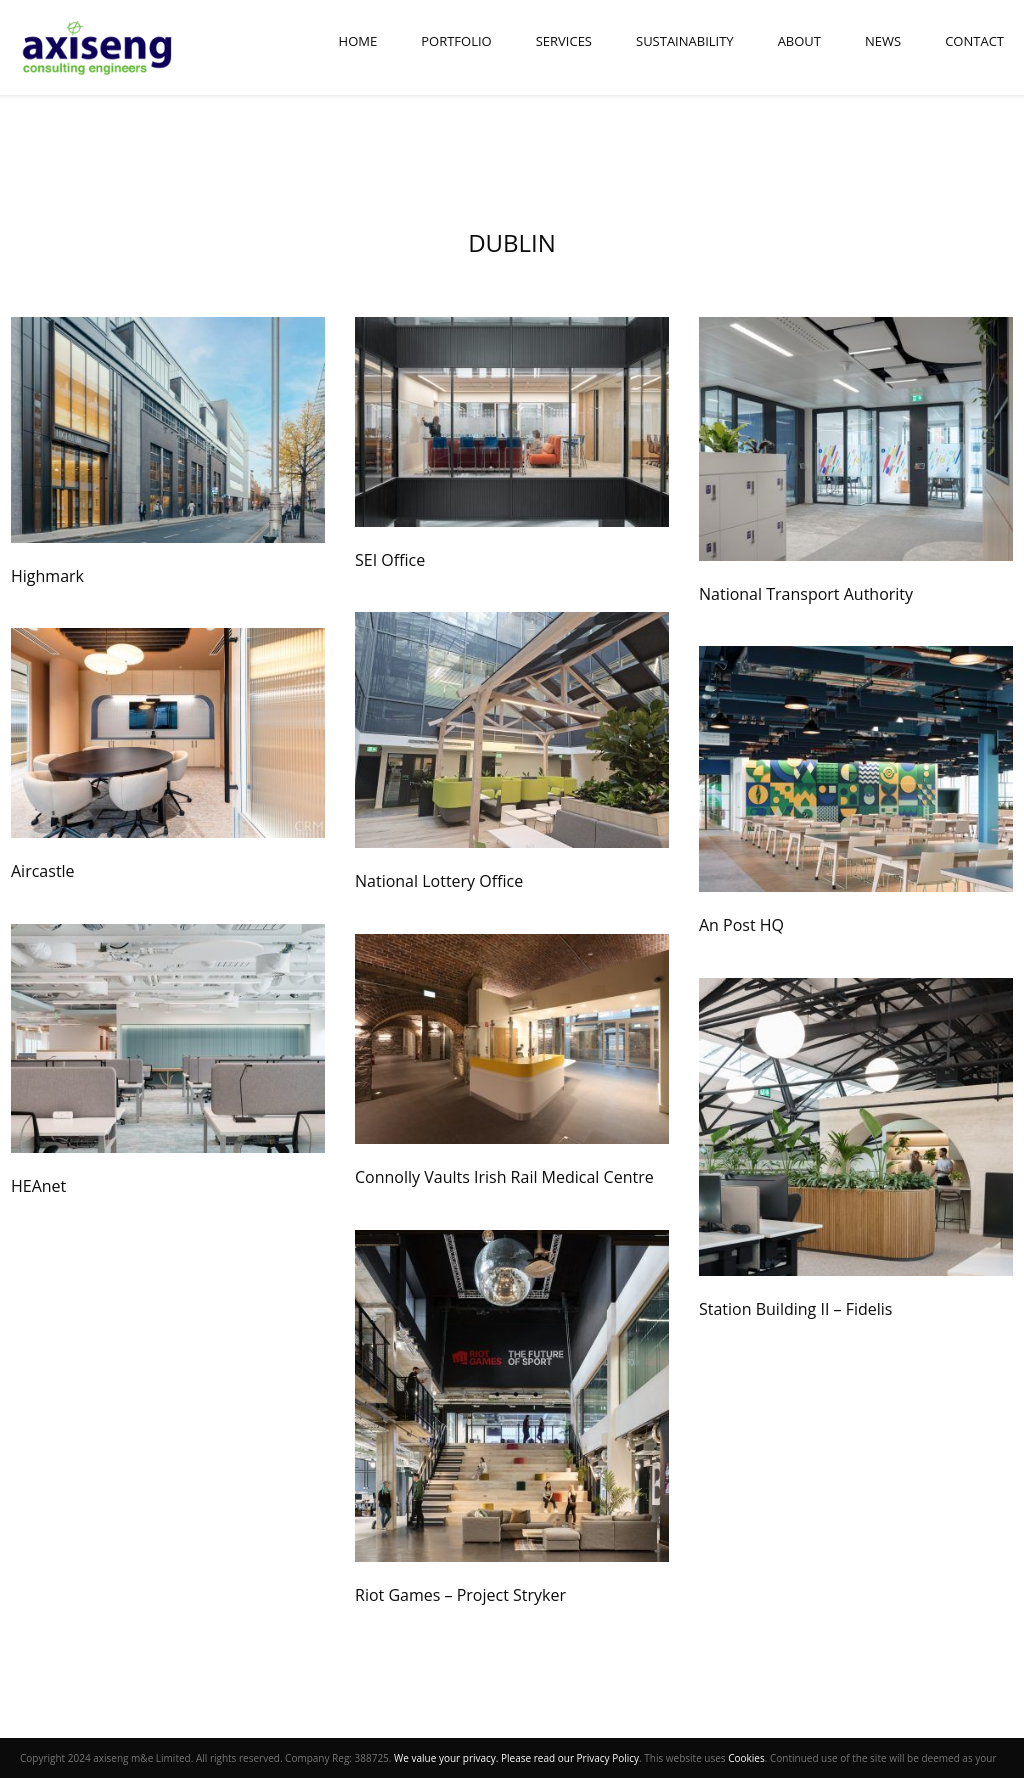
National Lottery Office (439, 881)
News (883, 41)
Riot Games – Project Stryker (460, 1595)
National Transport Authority (806, 594)
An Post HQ (741, 925)
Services (564, 41)
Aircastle (43, 871)
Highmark (47, 576)
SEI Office (390, 560)
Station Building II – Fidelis (795, 1309)
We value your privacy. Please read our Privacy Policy (516, 1758)
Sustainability (685, 41)
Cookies (746, 1758)
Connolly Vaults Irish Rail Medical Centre (504, 1177)
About (799, 41)
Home (358, 41)
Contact (974, 41)
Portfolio (456, 41)
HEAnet (38, 1186)
